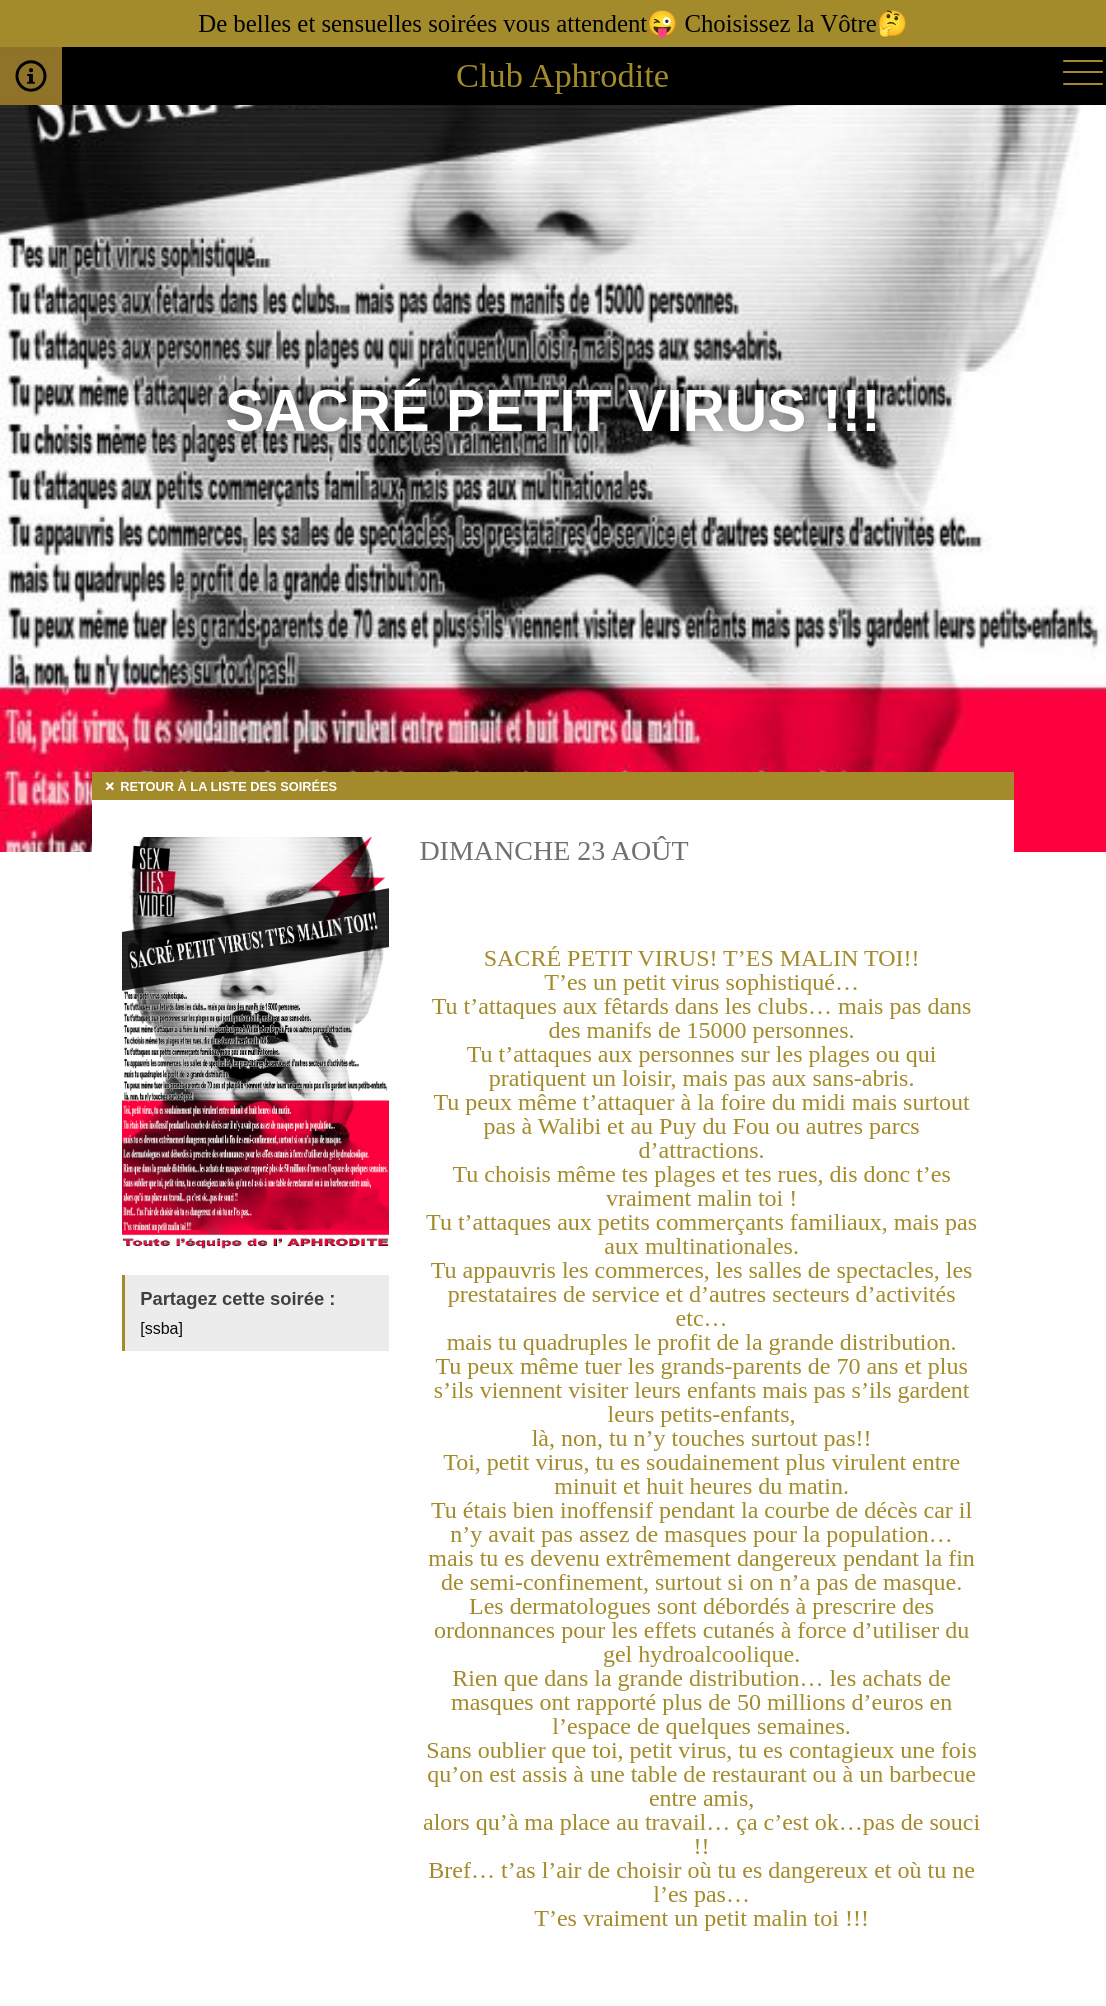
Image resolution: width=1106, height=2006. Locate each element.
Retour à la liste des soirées (228, 786)
